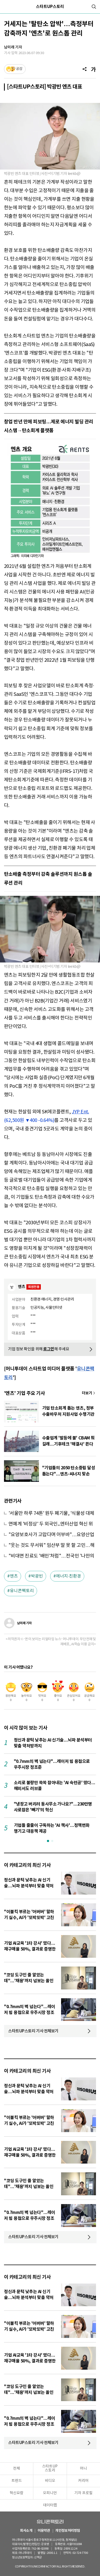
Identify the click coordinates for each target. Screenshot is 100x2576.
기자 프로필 (83, 2493)
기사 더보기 (89, 1393)
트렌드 (16, 2481)
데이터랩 (50, 2505)
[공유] (84, 69)
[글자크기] (93, 69)
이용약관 (44, 2531)
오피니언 (50, 2493)
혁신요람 (16, 2493)
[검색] (94, 6)
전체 (16, 2468)
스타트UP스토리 (50, 6)
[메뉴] (6, 6)
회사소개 (26, 2531)
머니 (83, 2468)
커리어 (83, 2481)
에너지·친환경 (68, 1576)
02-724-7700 (79, 2553)
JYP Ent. (80, 1112)
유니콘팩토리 (22, 1590)
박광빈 (37, 1576)
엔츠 (14, 1576)
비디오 (50, 2481)
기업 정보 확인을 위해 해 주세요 (38, 1349)
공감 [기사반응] (19, 69)
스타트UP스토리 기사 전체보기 (33, 2031)
